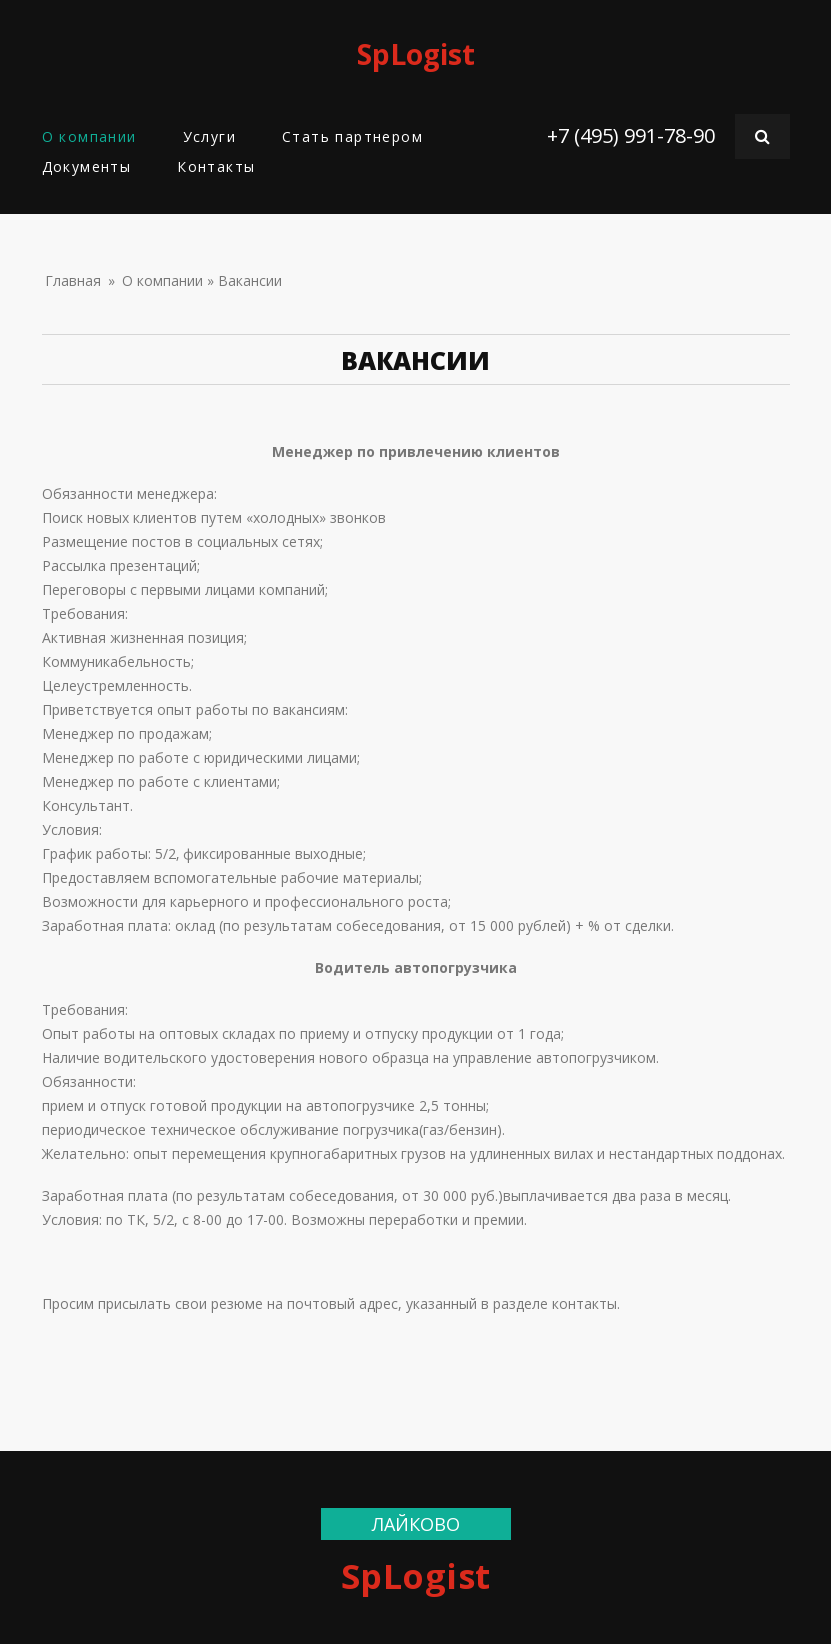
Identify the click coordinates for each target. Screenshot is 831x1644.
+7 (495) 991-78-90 (631, 135)
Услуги (209, 136)
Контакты (216, 166)
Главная (73, 280)
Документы (87, 166)
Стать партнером (352, 136)
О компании (89, 136)
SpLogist (416, 54)
